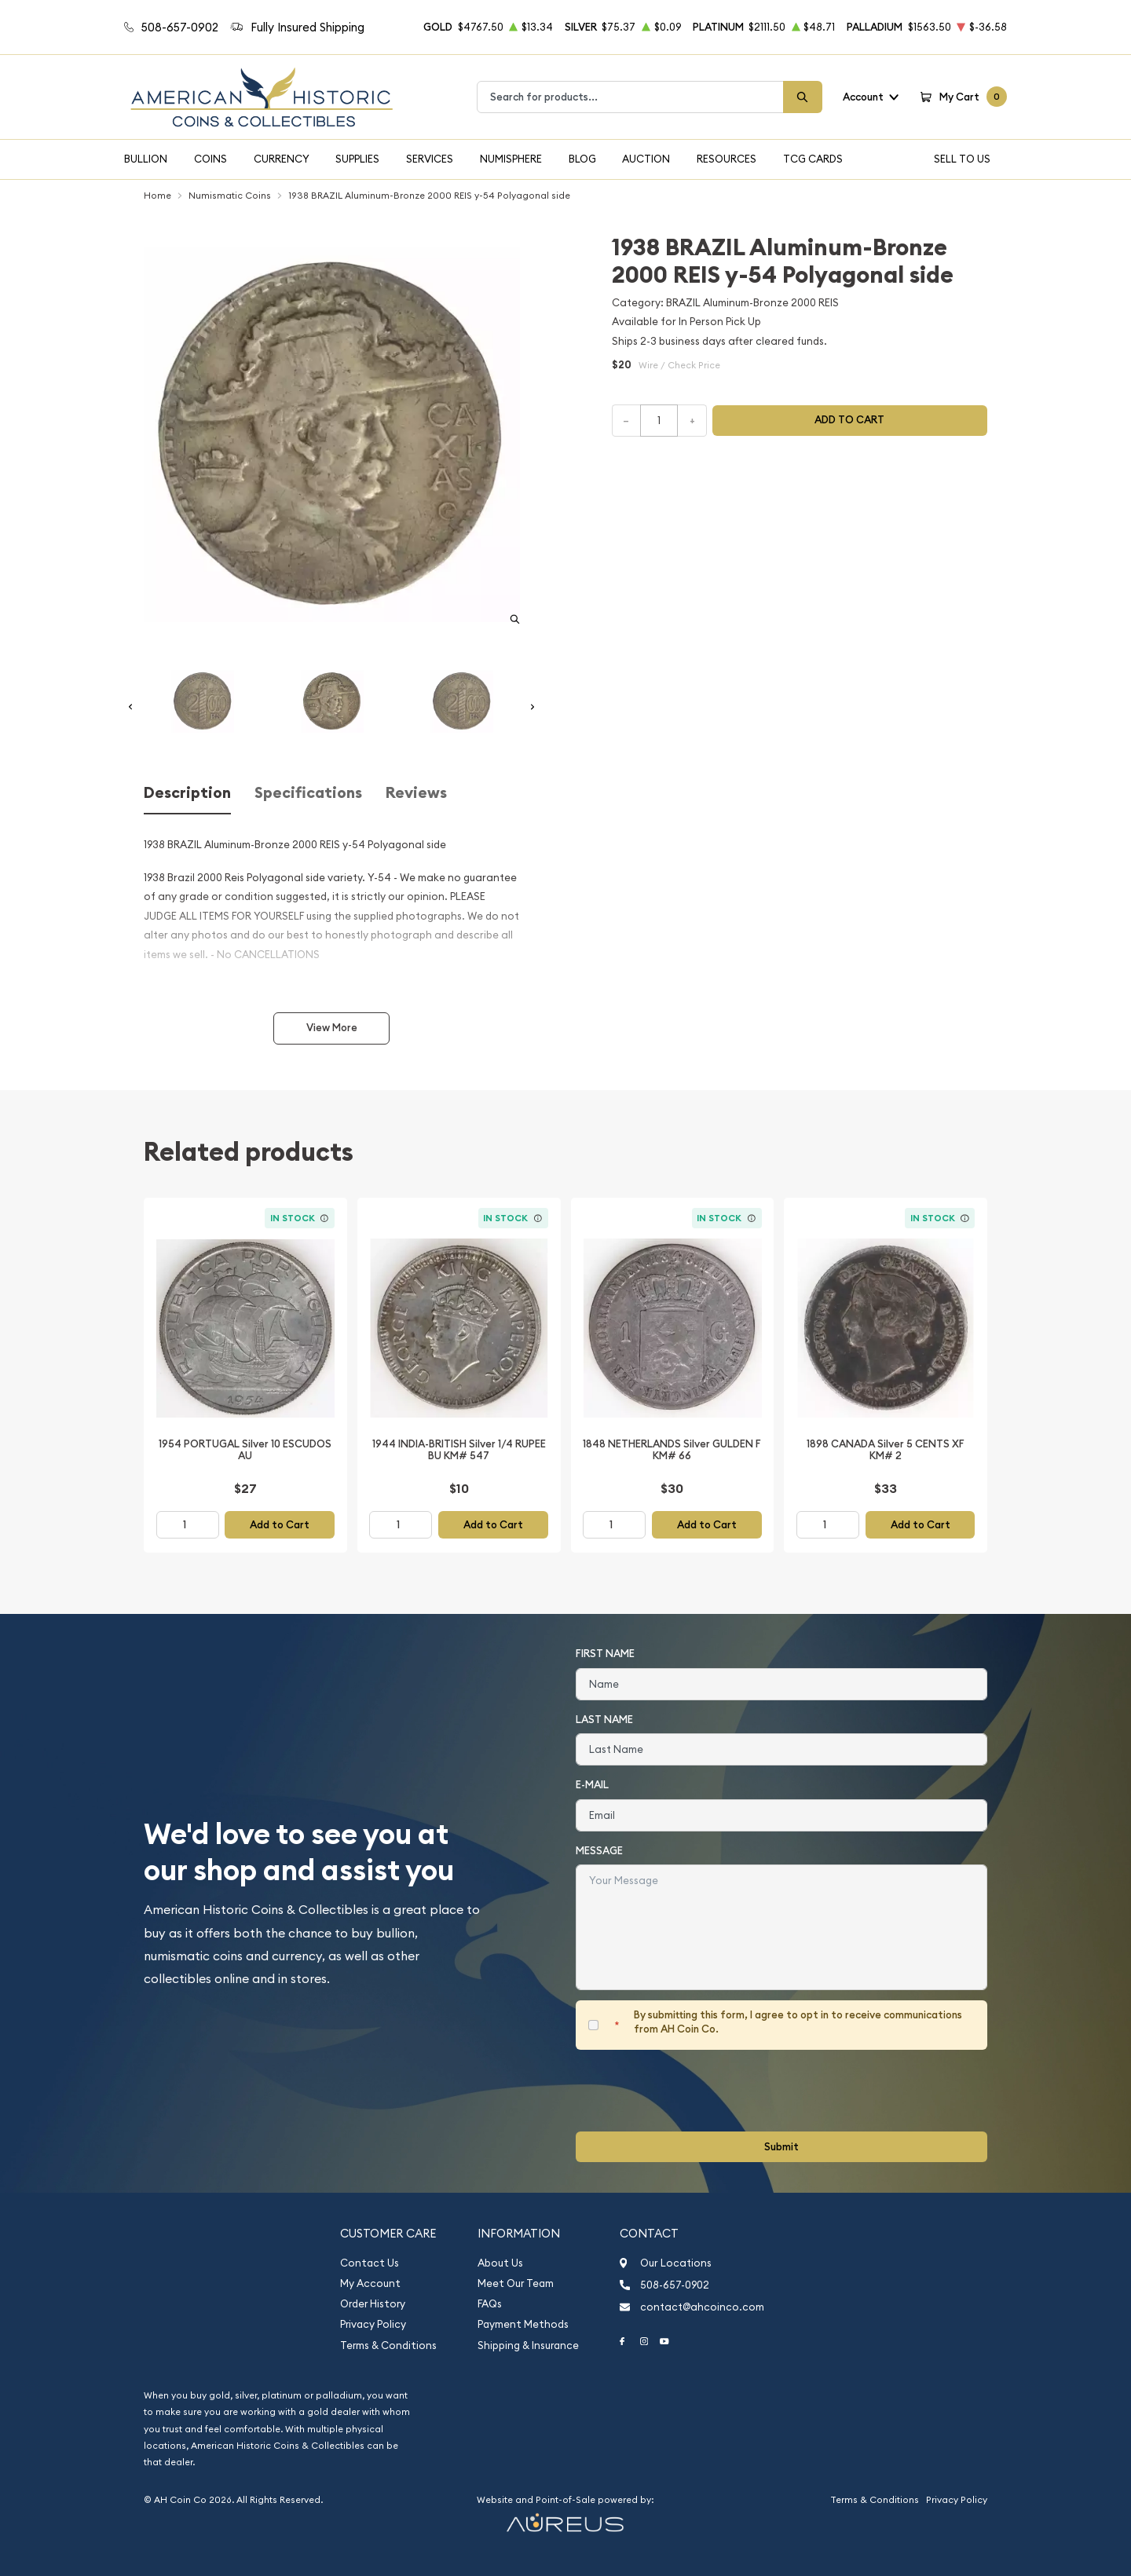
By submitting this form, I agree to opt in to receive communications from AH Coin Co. (798, 2022)
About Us (500, 2263)
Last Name (604, 1719)
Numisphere (511, 158)
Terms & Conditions (388, 2345)
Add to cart (849, 419)
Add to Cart (279, 1524)
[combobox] (630, 97)
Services (429, 158)
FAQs (490, 2304)
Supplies (357, 158)
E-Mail (592, 1784)
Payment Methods (523, 2324)
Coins (210, 158)
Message (599, 1850)
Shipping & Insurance (528, 2345)
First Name (605, 1653)
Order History (372, 2304)
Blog (582, 158)
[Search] (802, 97)
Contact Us (369, 2263)
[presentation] (695, 2090)
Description (187, 793)
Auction (646, 158)
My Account (370, 2283)
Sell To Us (962, 158)
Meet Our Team (516, 2283)
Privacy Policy (373, 2324)
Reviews (416, 793)
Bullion (145, 158)
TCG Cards (813, 158)
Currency (281, 158)
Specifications (308, 793)
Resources (726, 158)
